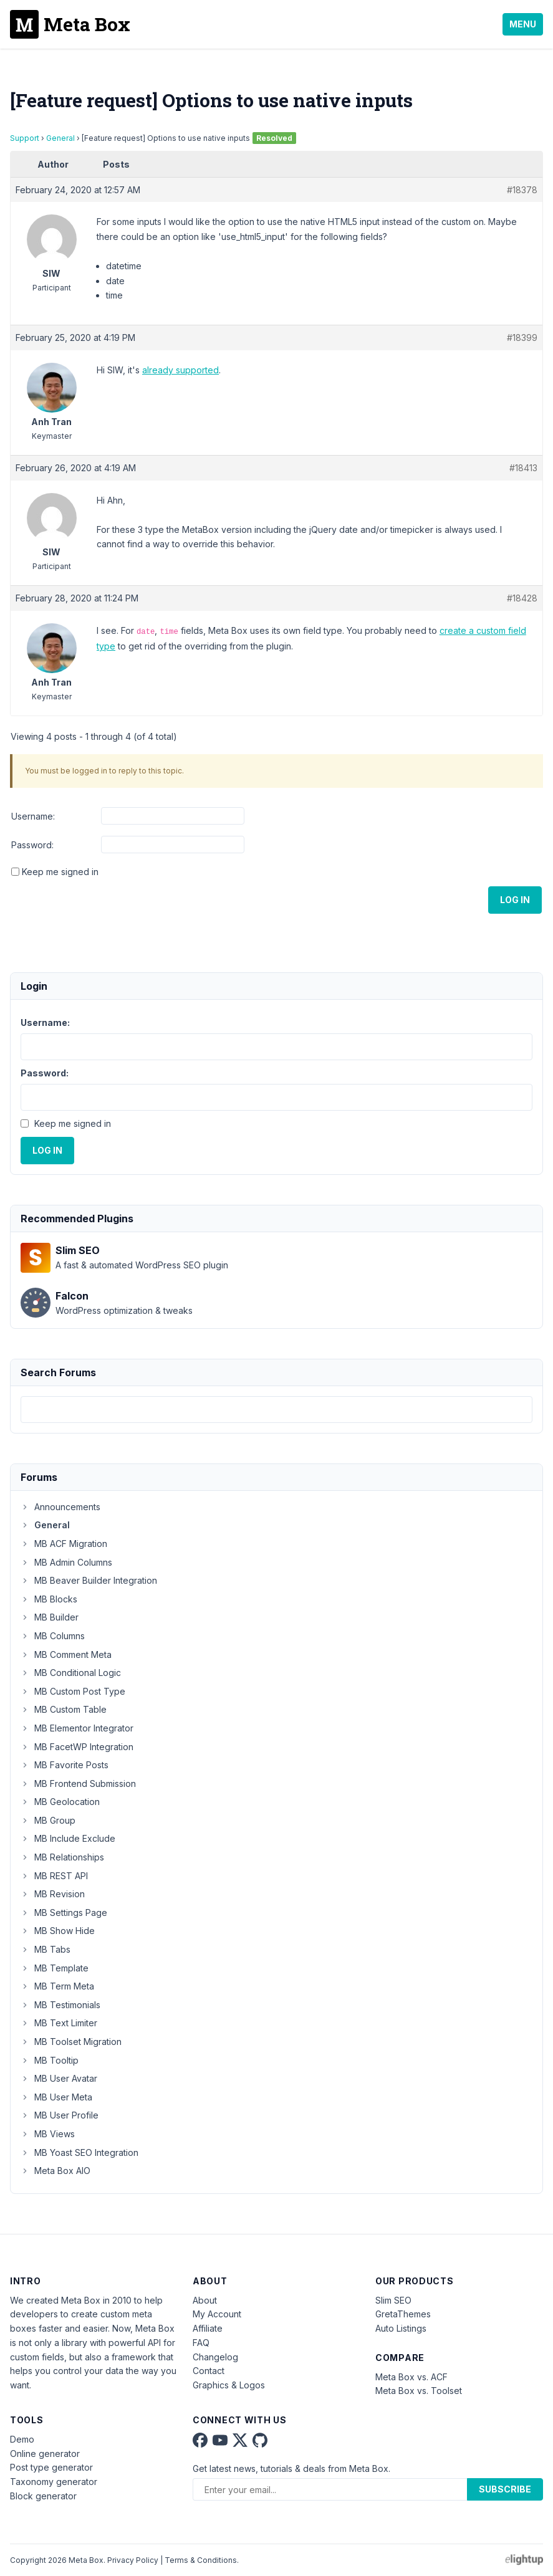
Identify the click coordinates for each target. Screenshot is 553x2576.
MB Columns (53, 1635)
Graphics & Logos (229, 2385)
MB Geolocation (60, 1801)
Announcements (60, 1506)
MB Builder (50, 1617)
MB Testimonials (60, 2004)
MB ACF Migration (64, 1543)
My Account (217, 2314)
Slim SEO (393, 2300)
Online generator (45, 2453)
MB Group (48, 1820)
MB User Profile (60, 2115)
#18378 (522, 189)
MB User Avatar (59, 2078)
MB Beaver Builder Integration (89, 1580)
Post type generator (51, 2467)
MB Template (55, 1968)
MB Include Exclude (68, 1838)
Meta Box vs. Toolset (418, 2390)
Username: (33, 816)
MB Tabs (45, 1949)
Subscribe (505, 2489)
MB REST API (54, 1875)
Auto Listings (400, 2328)
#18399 (522, 337)
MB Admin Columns (66, 1562)
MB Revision (53, 1894)
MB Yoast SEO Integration (79, 2152)
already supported (180, 370)
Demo (22, 2439)
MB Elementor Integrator (77, 1728)
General (60, 138)
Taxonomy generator (53, 2481)
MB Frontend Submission (78, 1783)
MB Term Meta (57, 1986)
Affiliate (208, 2328)
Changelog (215, 2357)
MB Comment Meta (66, 1654)
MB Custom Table (64, 1709)
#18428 (522, 598)
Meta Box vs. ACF (411, 2377)
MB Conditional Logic (71, 1672)
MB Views (48, 2133)
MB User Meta (56, 2097)
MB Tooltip (50, 2060)
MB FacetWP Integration (77, 1746)
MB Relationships (62, 1857)
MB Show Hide (58, 1930)
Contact (208, 2370)
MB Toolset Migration (71, 2041)
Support (24, 138)
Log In (515, 899)
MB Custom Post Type (73, 1691)
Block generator (43, 2496)
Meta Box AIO (55, 2170)
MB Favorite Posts (64, 1765)
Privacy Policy (132, 2560)
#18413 (523, 467)
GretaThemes (403, 2314)
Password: (32, 845)
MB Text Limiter (59, 2023)
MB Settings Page (64, 1912)
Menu (522, 24)
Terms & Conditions (201, 2560)
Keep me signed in (60, 871)
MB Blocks (49, 1599)
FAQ (201, 2342)
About (205, 2300)
